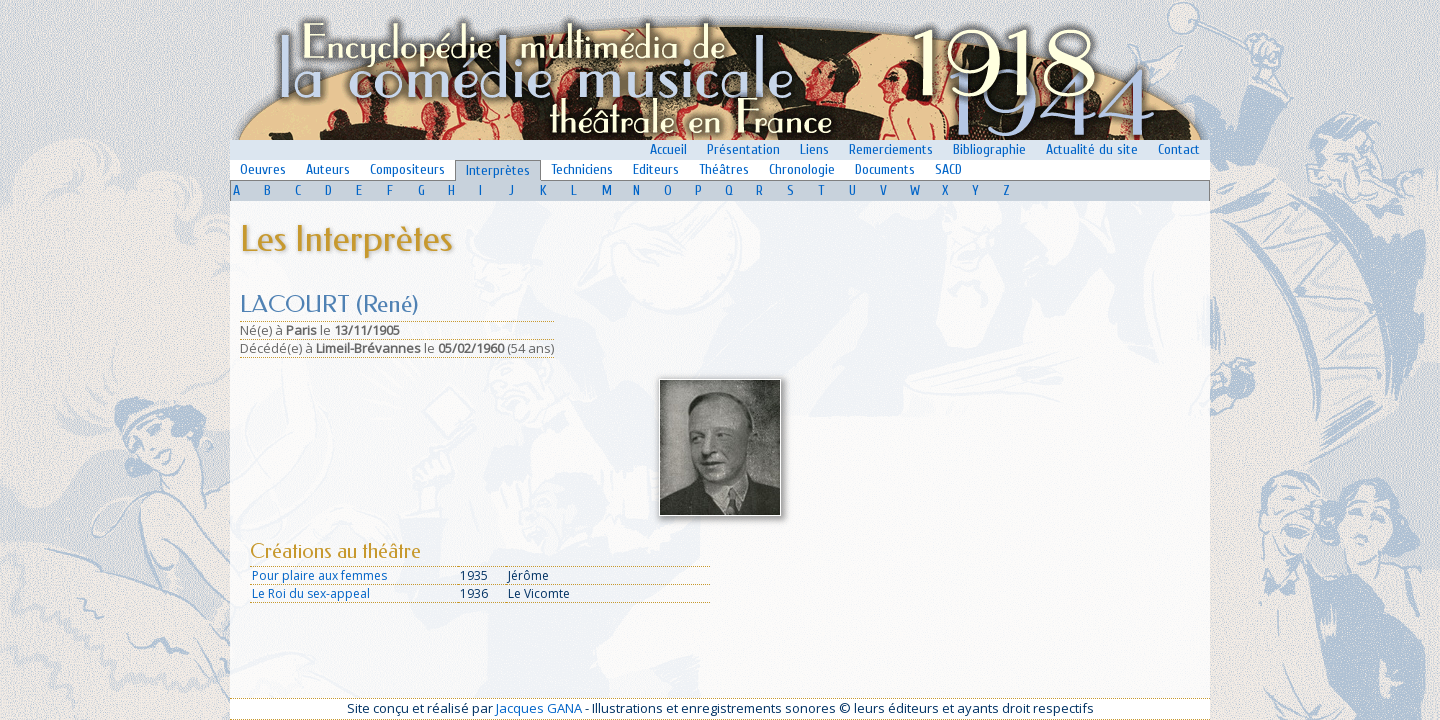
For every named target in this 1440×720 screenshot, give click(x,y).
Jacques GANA (539, 708)
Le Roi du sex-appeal (311, 593)
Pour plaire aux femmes (319, 575)
